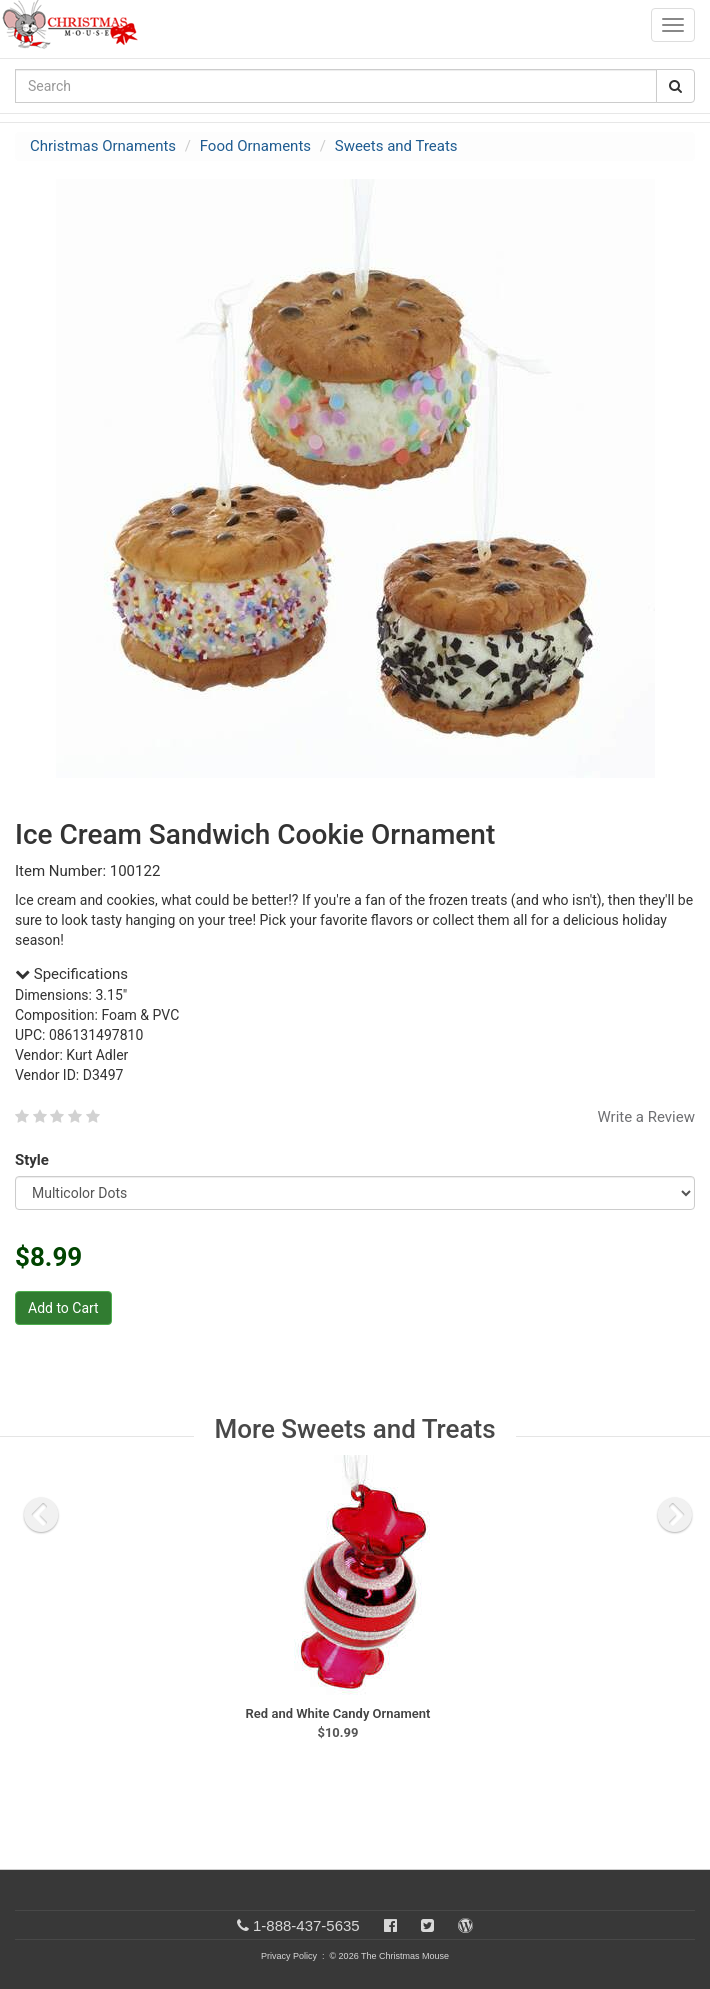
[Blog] (465, 1925)
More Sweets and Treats (354, 1429)
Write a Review (646, 1117)
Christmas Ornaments (103, 146)
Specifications (71, 974)
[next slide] (675, 1515)
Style (35, 1160)
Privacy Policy (289, 1956)
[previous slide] (41, 1515)
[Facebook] (390, 1925)
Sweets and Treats (396, 146)
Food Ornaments (255, 146)
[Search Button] (675, 86)
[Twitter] (427, 1925)
